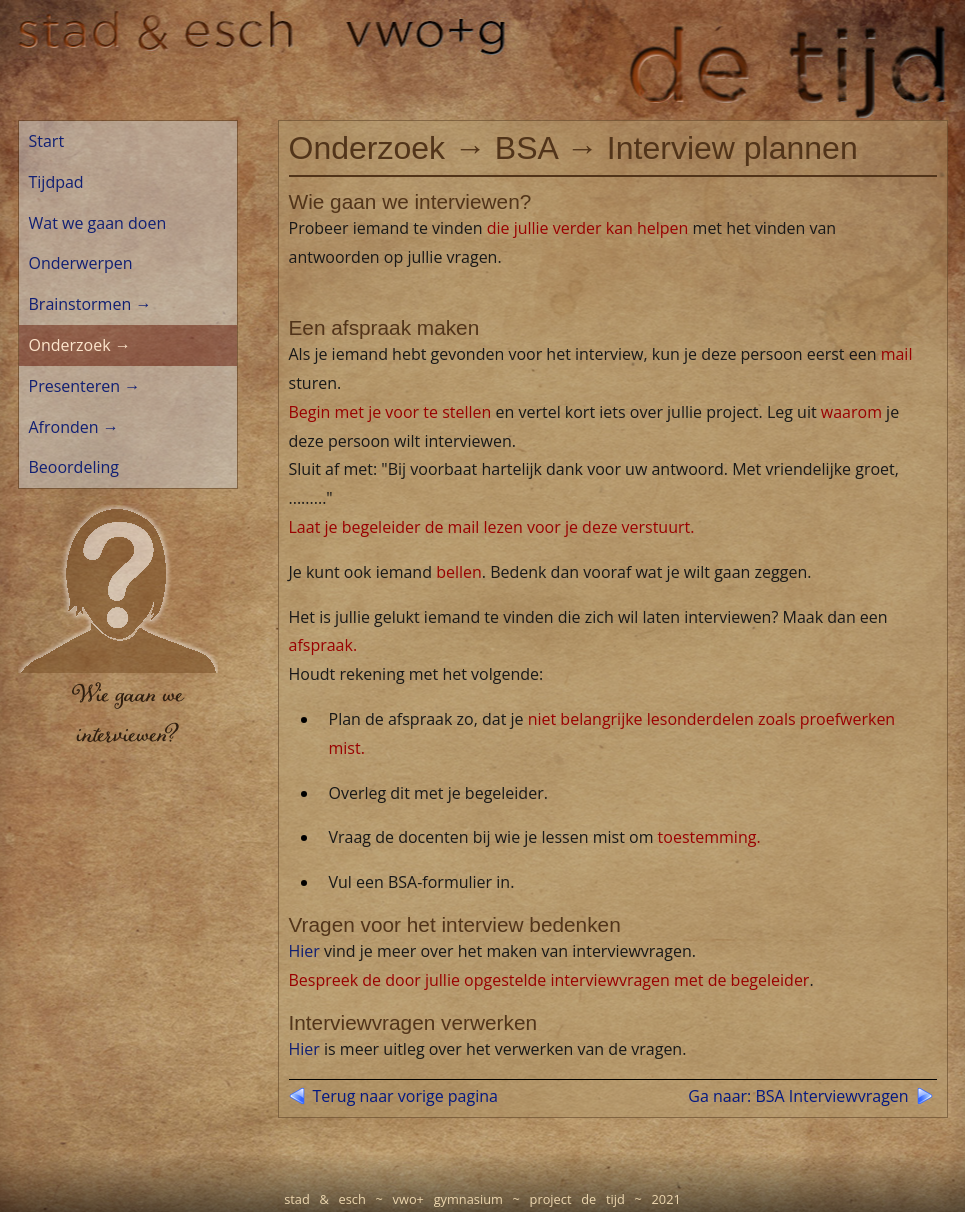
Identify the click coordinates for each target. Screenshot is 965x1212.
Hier (304, 951)
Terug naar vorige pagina (405, 1096)
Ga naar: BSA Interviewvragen (798, 1096)
